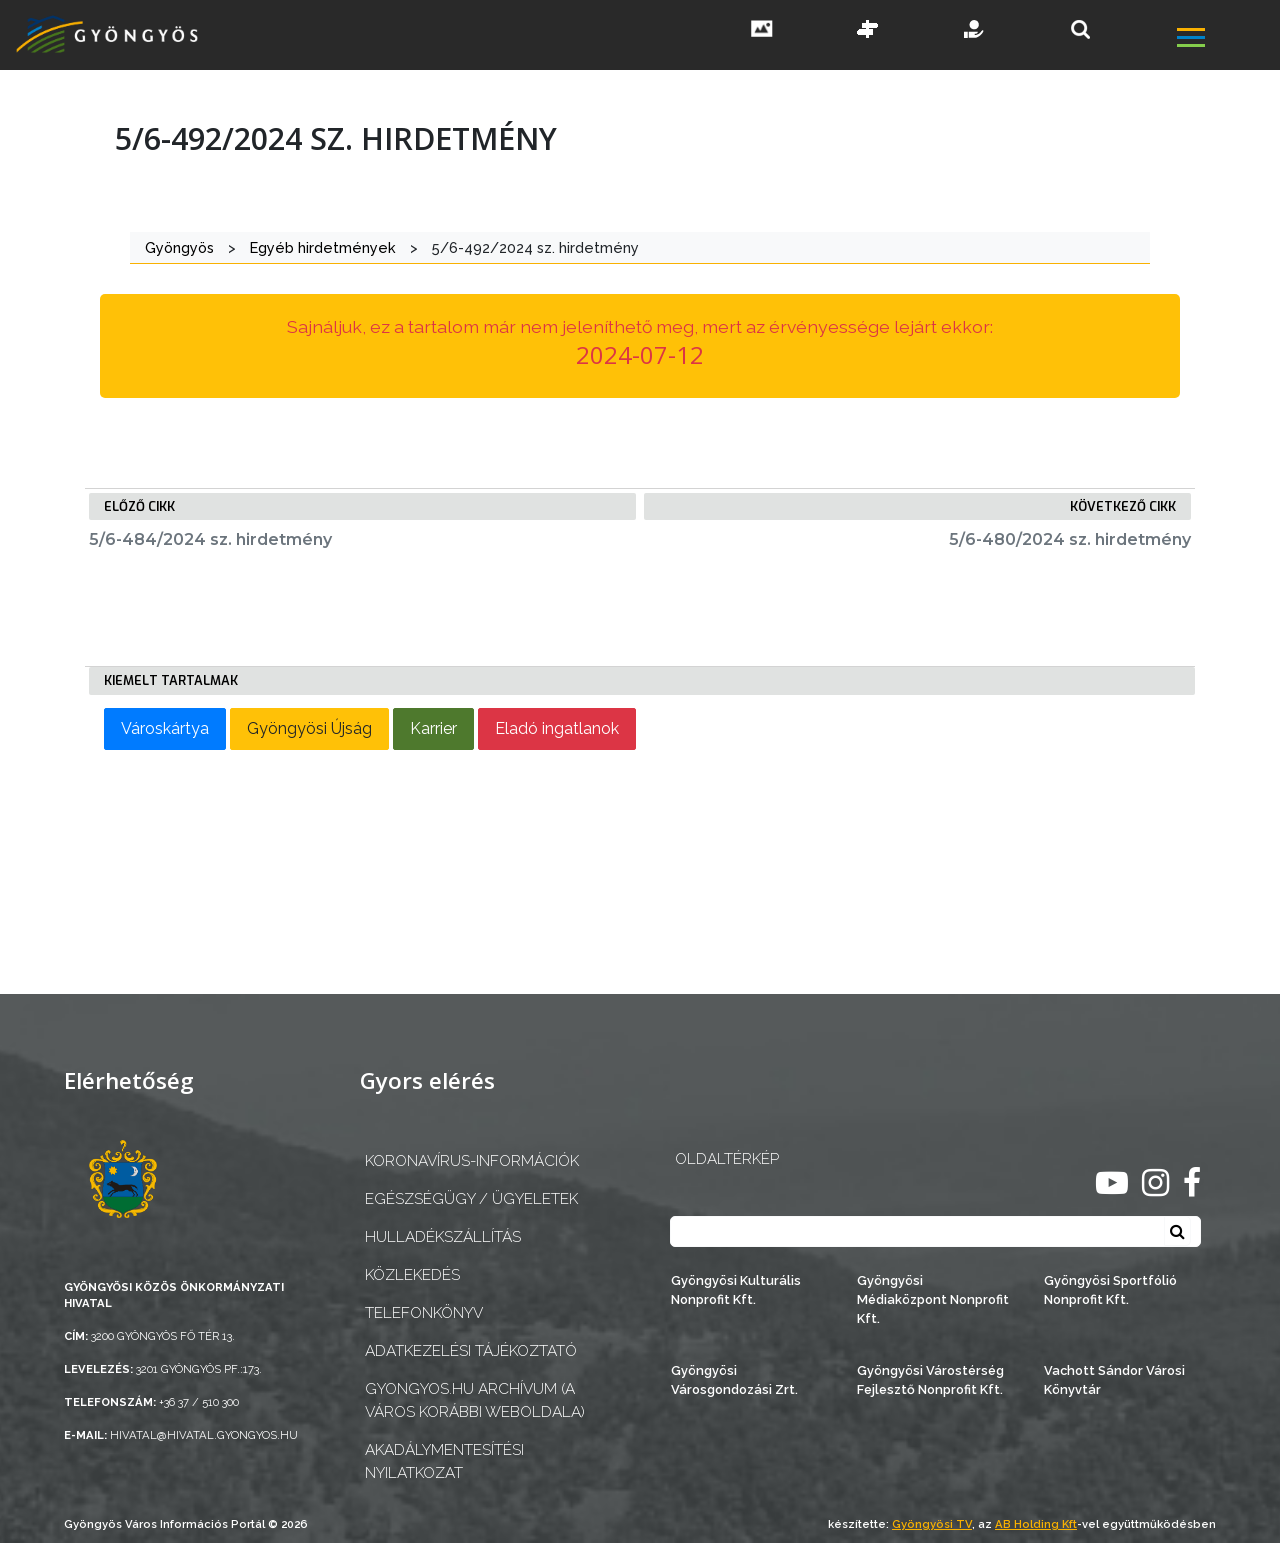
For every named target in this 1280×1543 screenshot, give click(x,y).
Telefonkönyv (424, 1313)
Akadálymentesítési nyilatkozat (444, 1461)
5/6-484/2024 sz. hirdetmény (210, 539)
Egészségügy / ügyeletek (471, 1199)
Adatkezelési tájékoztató (471, 1351)
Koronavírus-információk (472, 1161)
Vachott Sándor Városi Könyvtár (1114, 1380)
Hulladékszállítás (443, 1237)
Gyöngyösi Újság (309, 728)
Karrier (433, 728)
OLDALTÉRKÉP (727, 1159)
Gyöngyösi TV (932, 1524)
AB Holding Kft (1036, 1524)
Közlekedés (412, 1275)
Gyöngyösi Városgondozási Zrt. (734, 1380)
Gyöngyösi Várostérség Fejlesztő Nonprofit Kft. (930, 1380)
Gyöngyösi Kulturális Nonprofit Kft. (736, 1290)
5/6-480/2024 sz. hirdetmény (1070, 539)
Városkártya (165, 728)
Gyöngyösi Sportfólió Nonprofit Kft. (1110, 1290)
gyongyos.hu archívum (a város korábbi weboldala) (475, 1400)
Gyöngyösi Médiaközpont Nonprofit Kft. (933, 1299)
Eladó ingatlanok (557, 728)
